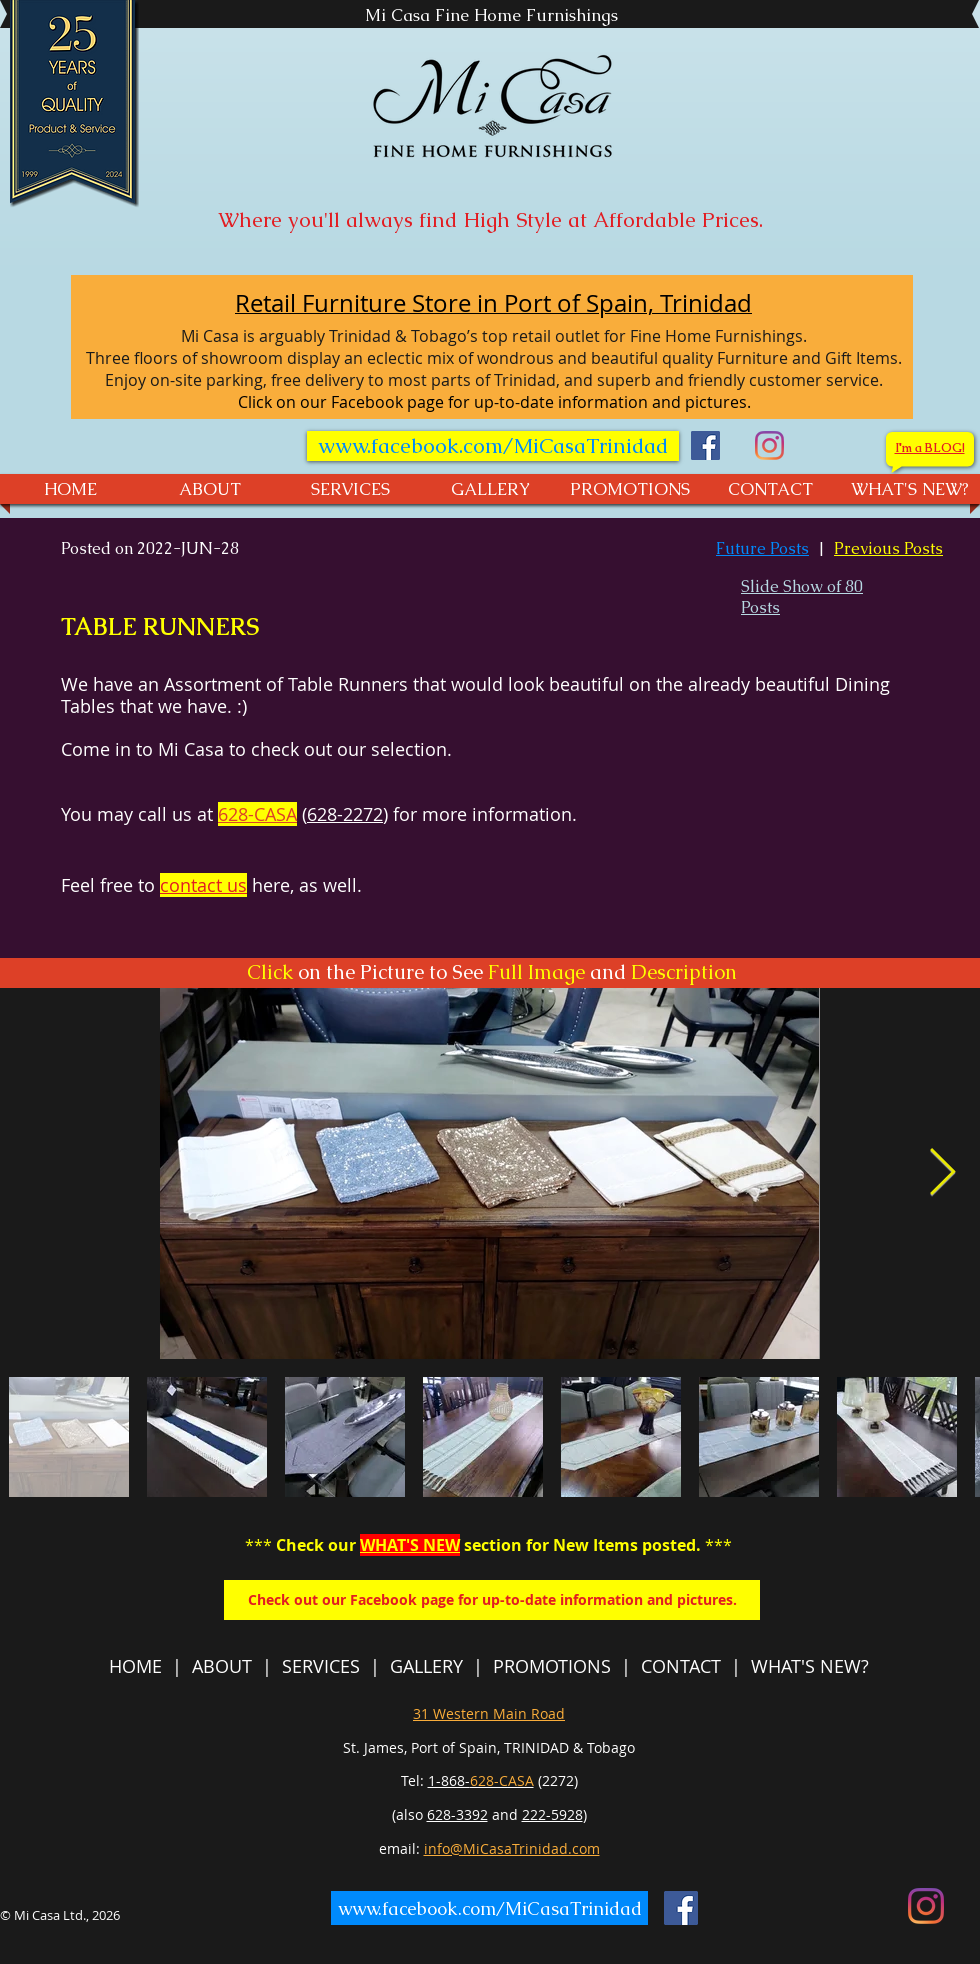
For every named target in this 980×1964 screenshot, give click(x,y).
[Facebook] (705, 445)
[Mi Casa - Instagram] (769, 445)
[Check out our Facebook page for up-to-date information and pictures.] (492, 1600)
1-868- (481, 1780)
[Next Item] (942, 1173)
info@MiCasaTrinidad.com (512, 1848)
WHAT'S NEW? (810, 1666)
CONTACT (681, 1666)
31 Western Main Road (489, 1713)
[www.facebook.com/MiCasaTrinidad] (493, 446)
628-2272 (345, 814)
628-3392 (457, 1814)
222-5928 (552, 1814)
